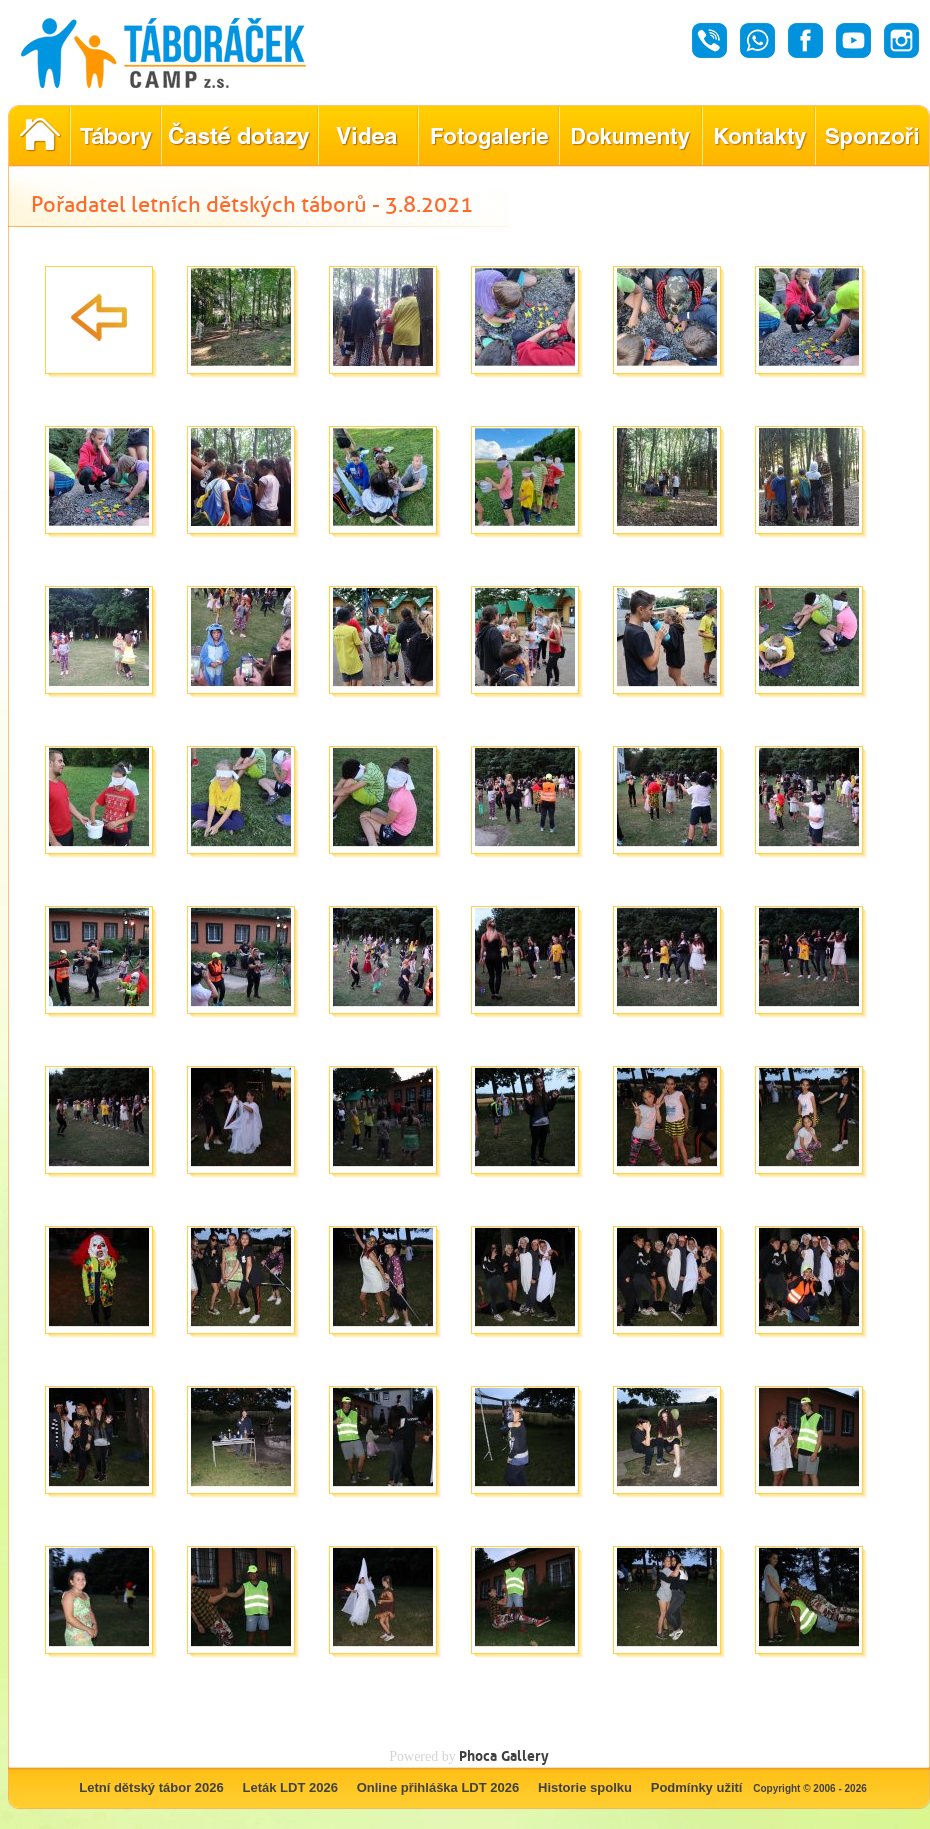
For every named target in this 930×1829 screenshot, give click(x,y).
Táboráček (163, 53)
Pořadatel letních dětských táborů (39, 136)
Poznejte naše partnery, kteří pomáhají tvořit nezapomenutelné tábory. (872, 136)
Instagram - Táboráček (901, 40)
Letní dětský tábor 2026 (151, 1787)
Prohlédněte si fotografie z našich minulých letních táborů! (488, 136)
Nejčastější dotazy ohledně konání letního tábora (239, 136)
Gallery (525, 1755)
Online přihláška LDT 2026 (438, 1787)
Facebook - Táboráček (805, 40)
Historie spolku (585, 1787)
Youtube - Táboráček (853, 40)
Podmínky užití (697, 1787)
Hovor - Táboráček (709, 40)
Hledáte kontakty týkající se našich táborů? (758, 136)
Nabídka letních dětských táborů (115, 136)
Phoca (478, 1755)
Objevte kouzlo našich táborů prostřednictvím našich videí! (368, 136)
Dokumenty (630, 136)
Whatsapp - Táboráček (757, 40)
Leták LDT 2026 (290, 1787)
